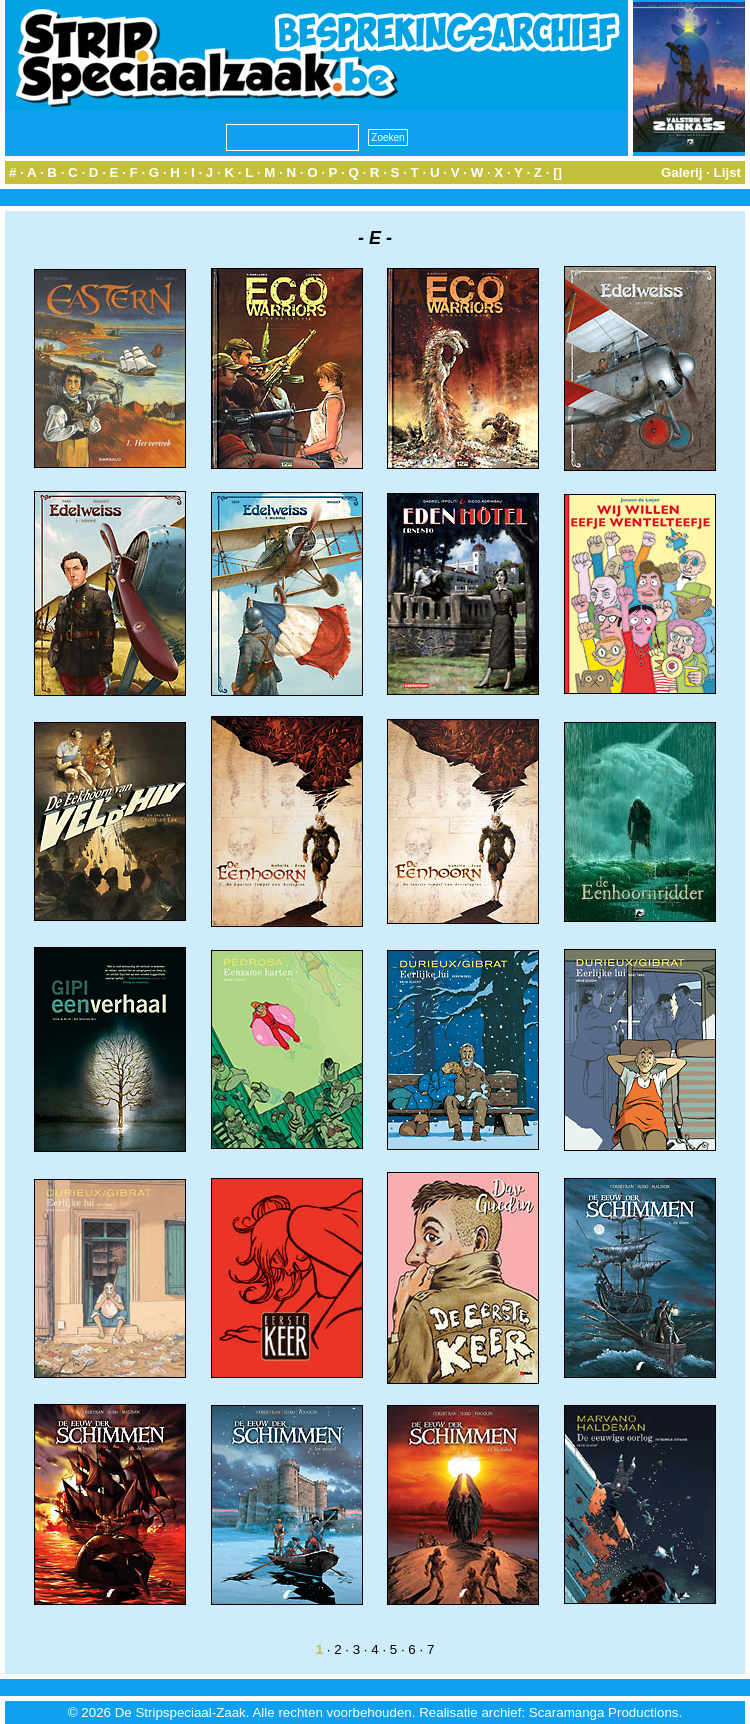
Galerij (682, 172)
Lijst (727, 172)
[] (557, 172)
